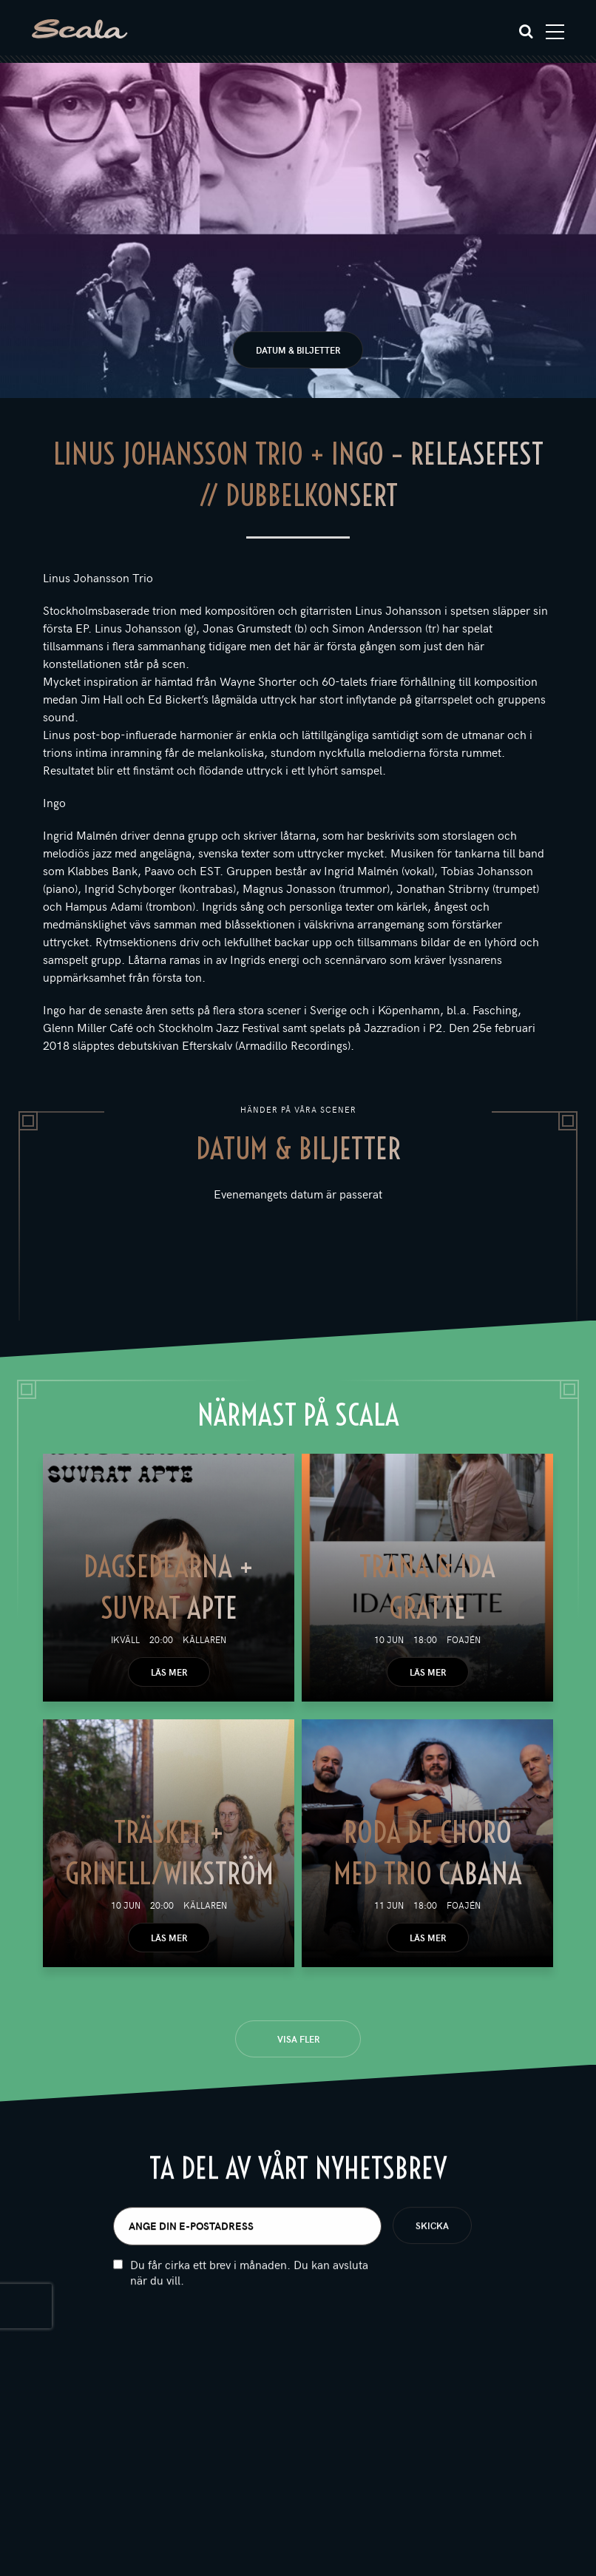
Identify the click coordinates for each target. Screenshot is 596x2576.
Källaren (204, 1639)
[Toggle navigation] (555, 31)
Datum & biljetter (298, 350)
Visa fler (298, 2039)
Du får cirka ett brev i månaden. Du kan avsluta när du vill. (249, 2283)
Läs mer (169, 1672)
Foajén (464, 1639)
